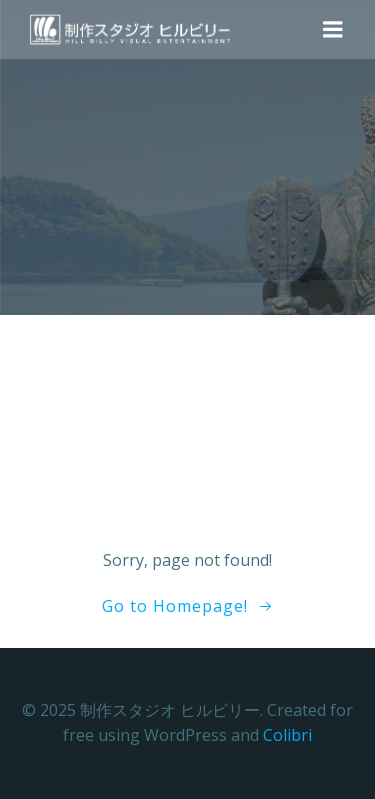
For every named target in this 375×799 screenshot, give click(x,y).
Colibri (287, 735)
